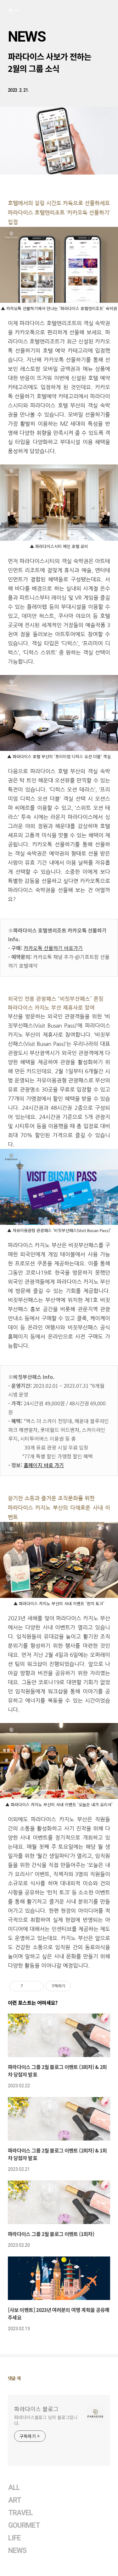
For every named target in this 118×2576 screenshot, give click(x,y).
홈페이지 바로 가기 (44, 1465)
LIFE (14, 2538)
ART (14, 2500)
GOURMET (24, 2525)
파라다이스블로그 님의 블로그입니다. (45, 2420)
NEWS (27, 36)
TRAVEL (20, 2513)
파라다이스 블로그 (36, 2408)
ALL (14, 2487)
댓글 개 (14, 2378)
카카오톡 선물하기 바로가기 (53, 948)
